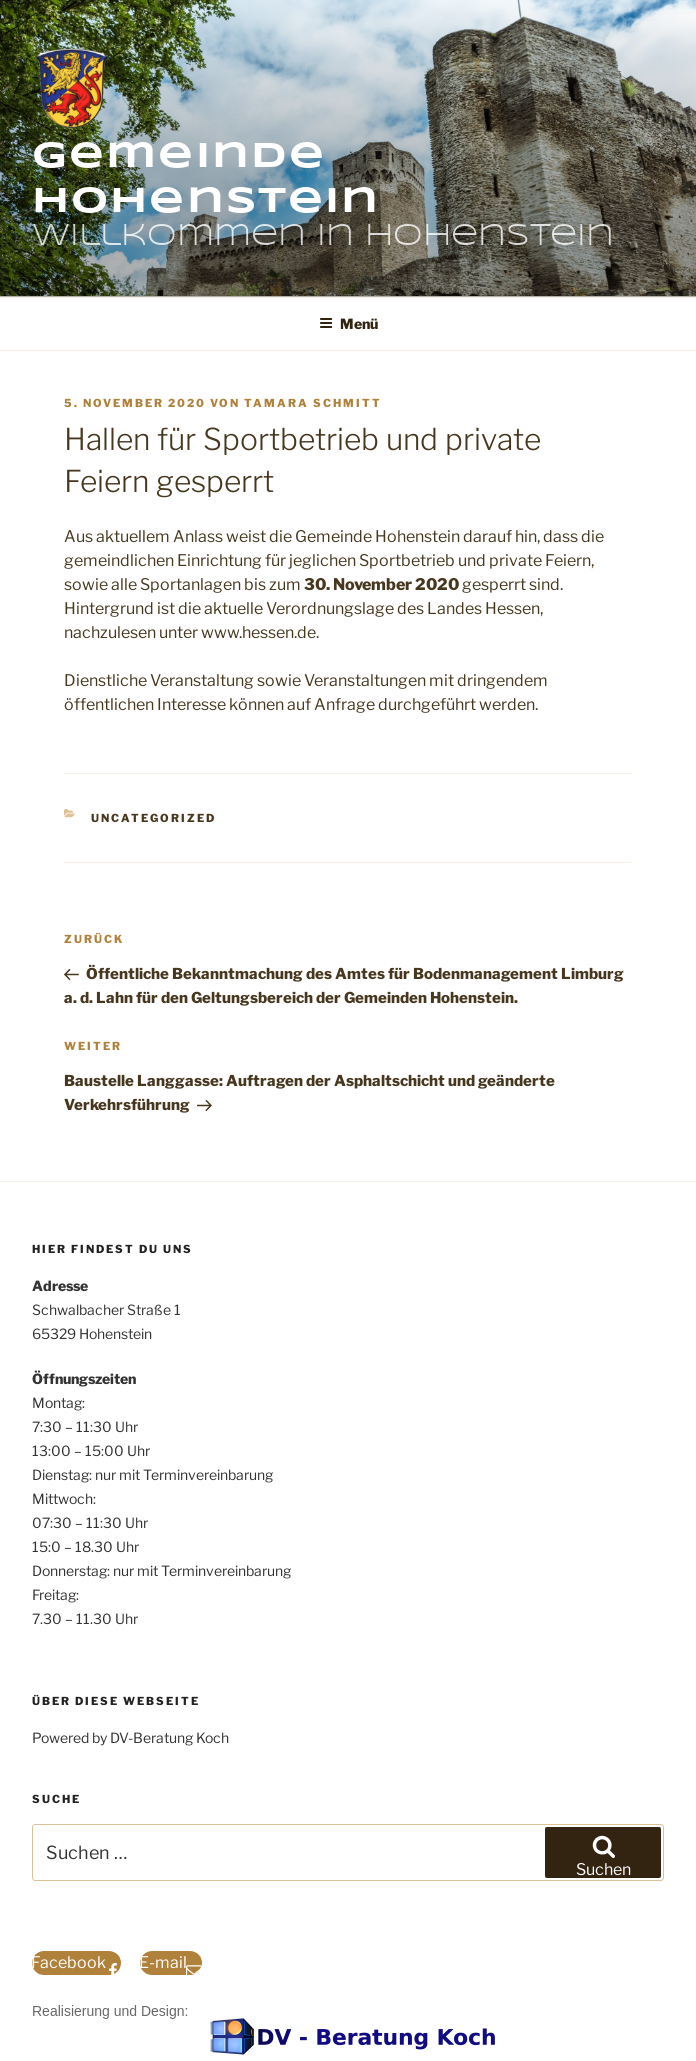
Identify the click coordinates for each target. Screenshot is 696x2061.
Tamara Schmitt (313, 403)
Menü (348, 323)
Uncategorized (153, 818)
